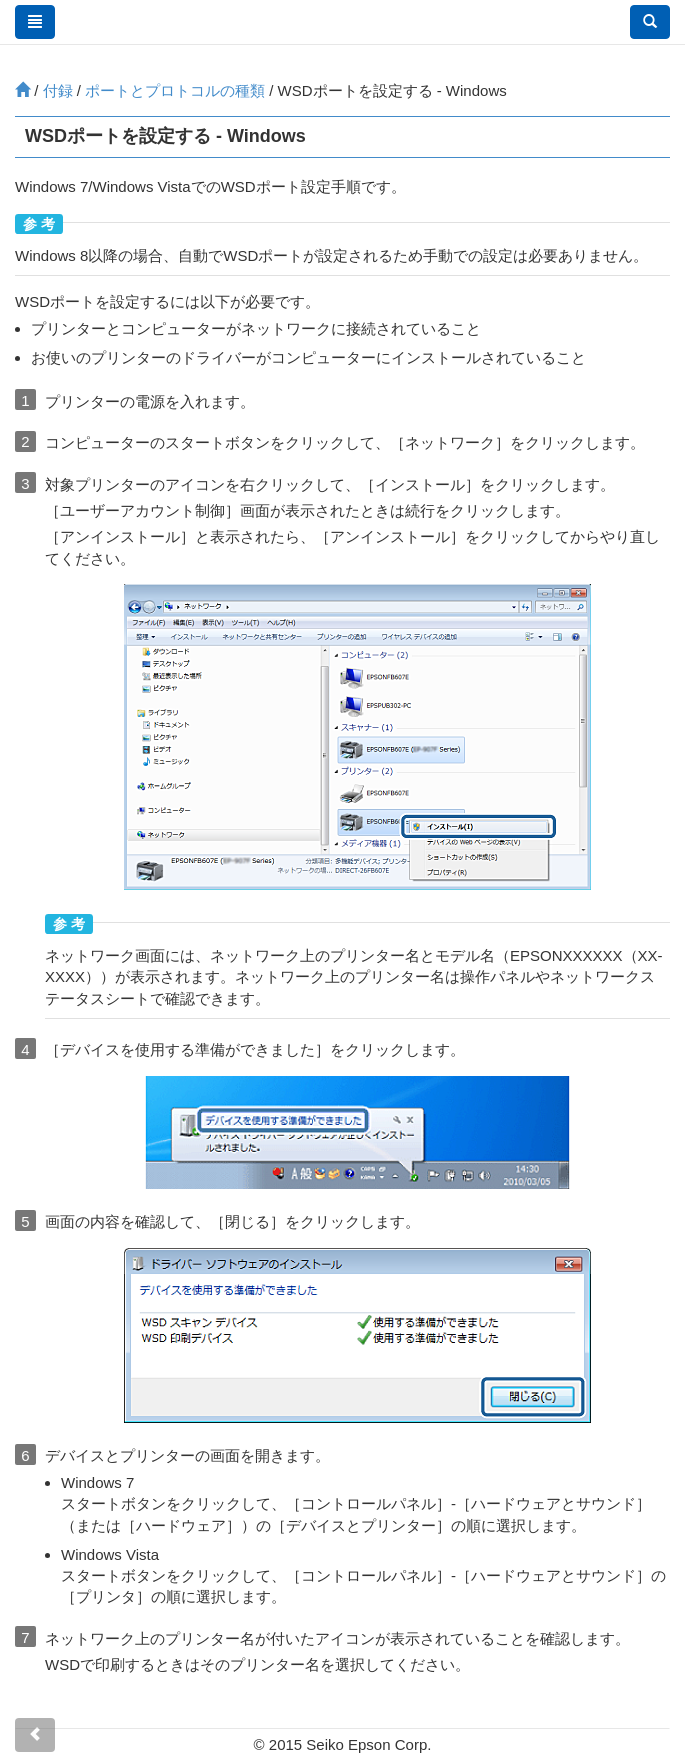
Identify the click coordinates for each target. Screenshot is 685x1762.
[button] (650, 22)
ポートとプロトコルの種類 (175, 90)
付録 (58, 90)
